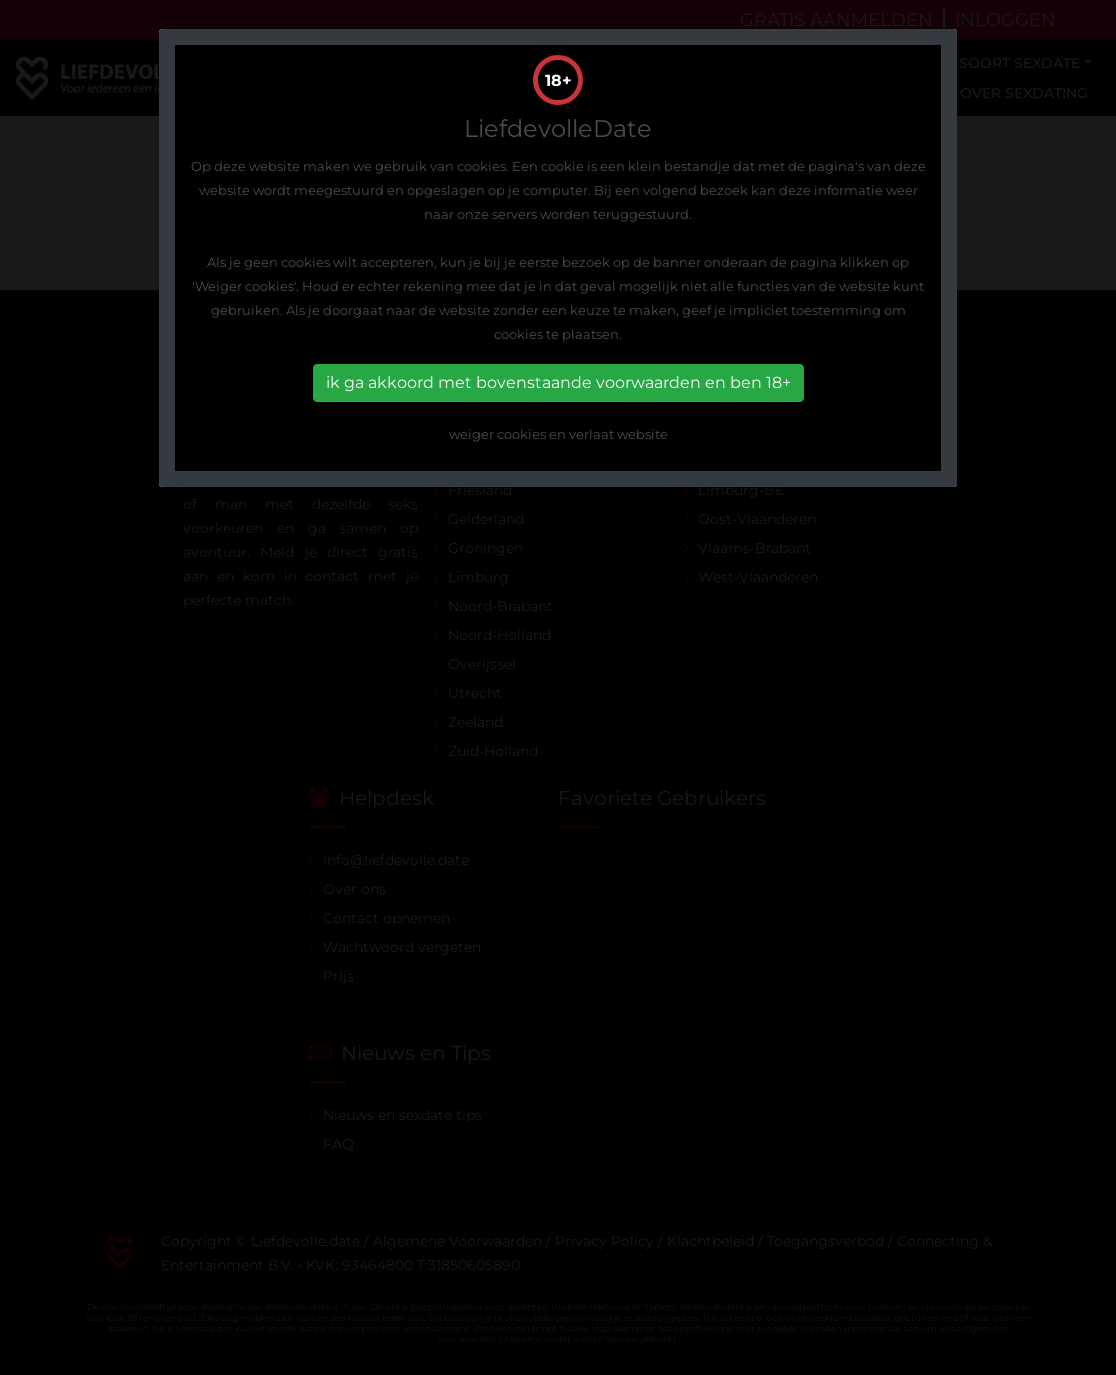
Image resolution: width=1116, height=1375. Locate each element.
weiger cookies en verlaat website (558, 434)
